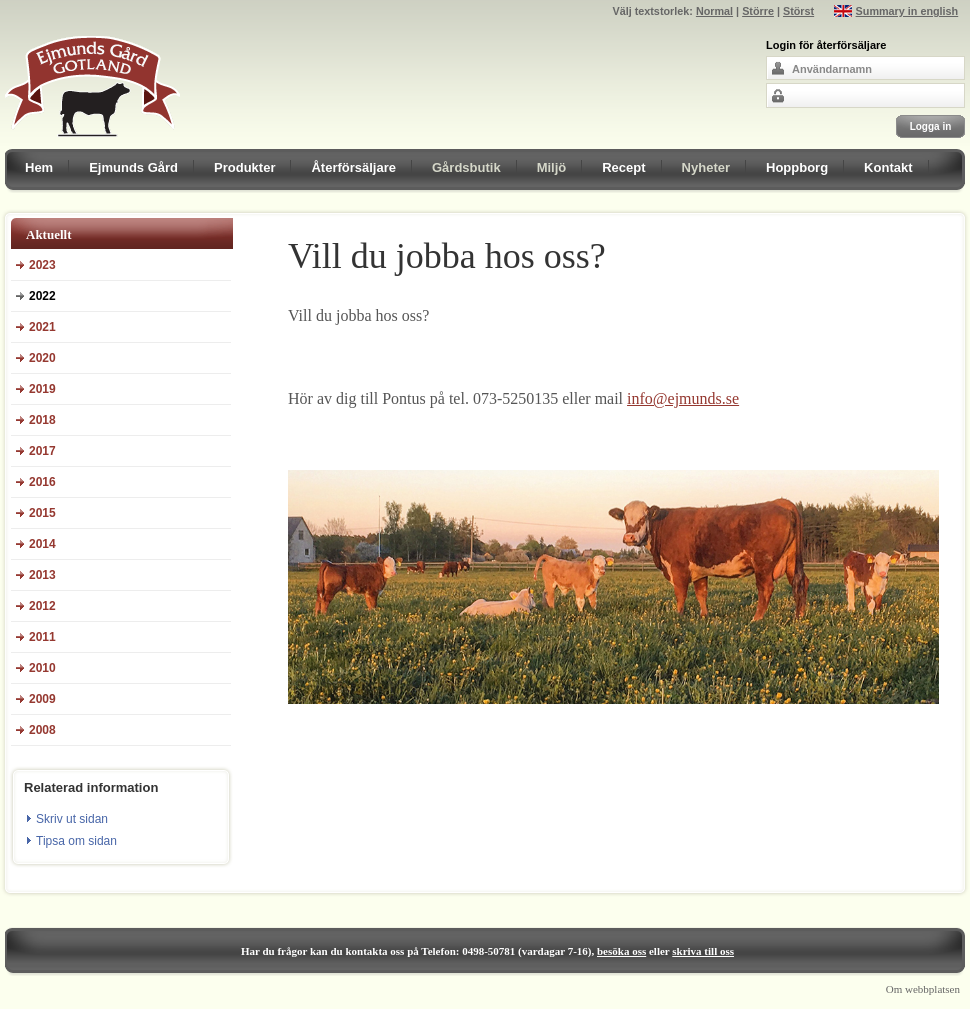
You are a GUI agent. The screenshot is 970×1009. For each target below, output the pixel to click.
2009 (42, 699)
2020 (42, 358)
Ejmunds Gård (133, 167)
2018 (42, 420)
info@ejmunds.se (683, 398)
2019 (42, 389)
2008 (42, 730)
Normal (714, 11)
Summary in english (907, 11)
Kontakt (888, 167)
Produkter (244, 167)
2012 (42, 606)
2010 (42, 668)
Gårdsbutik (466, 167)
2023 (42, 265)
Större (758, 11)
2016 (42, 482)
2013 (42, 575)
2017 (42, 451)
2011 (42, 637)
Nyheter (706, 167)
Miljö (552, 167)
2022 (42, 296)
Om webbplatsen (923, 989)
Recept (623, 167)
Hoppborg (797, 167)
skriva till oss (703, 951)
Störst (798, 11)
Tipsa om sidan (76, 841)
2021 (42, 327)
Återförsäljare (353, 167)
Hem (39, 167)
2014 (42, 544)
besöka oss (621, 951)
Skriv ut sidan (72, 819)
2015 (42, 513)
